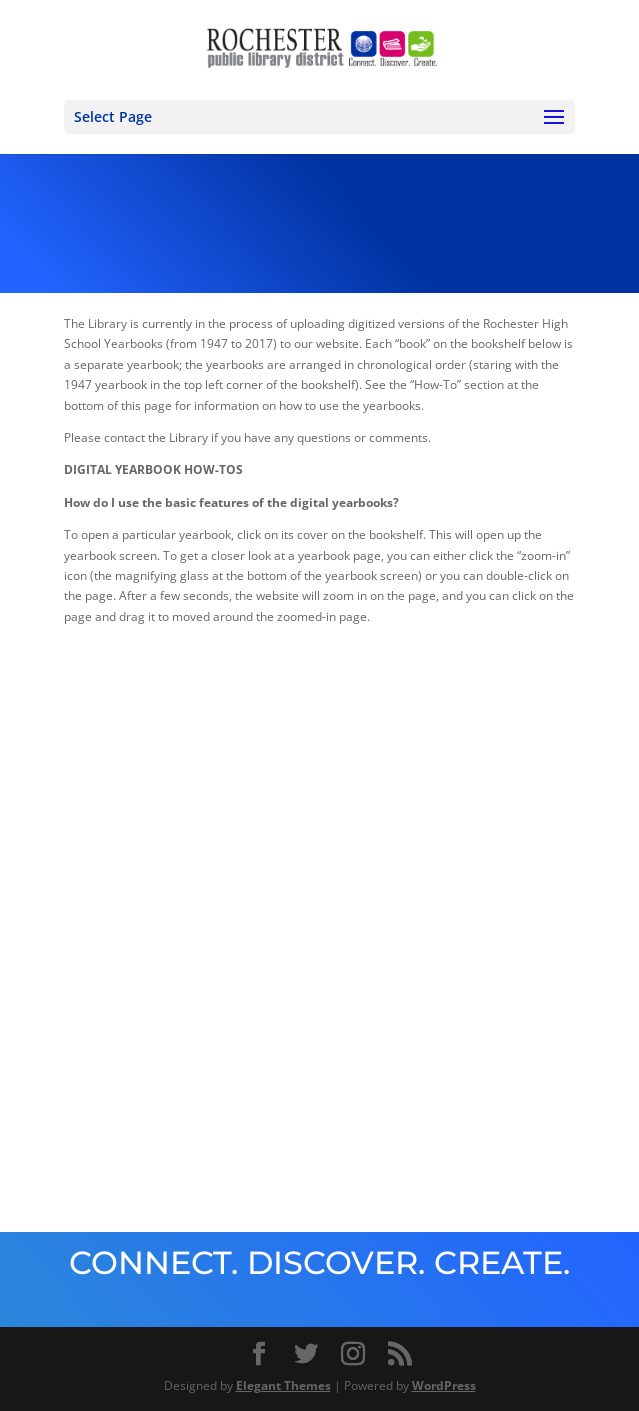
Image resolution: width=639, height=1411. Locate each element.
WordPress (444, 1385)
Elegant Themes (283, 1385)
